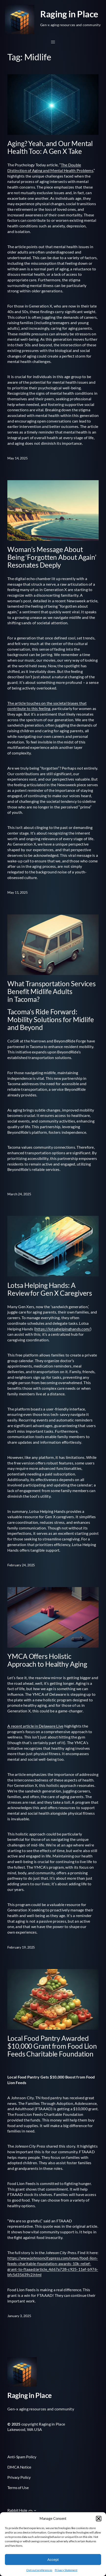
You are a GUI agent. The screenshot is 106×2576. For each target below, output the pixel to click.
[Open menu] (53, 42)
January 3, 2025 (19, 2316)
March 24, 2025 (19, 1194)
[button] (98, 2518)
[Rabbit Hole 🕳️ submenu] (35, 2510)
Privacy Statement (66, 2570)
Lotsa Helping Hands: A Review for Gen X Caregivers (49, 1289)
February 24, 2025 (21, 1565)
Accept (53, 2559)
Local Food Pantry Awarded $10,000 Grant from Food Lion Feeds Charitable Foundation (52, 2046)
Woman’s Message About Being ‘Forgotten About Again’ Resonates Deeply (51, 557)
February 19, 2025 (21, 1947)
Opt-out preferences (39, 2570)
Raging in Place (69, 14)
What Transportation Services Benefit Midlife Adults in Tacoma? (51, 991)
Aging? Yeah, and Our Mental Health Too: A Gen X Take (50, 147)
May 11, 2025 (17, 892)
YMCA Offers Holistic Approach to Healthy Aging (47, 1660)
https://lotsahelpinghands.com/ (63, 1328)
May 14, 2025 (17, 458)
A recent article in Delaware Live (35, 1726)
